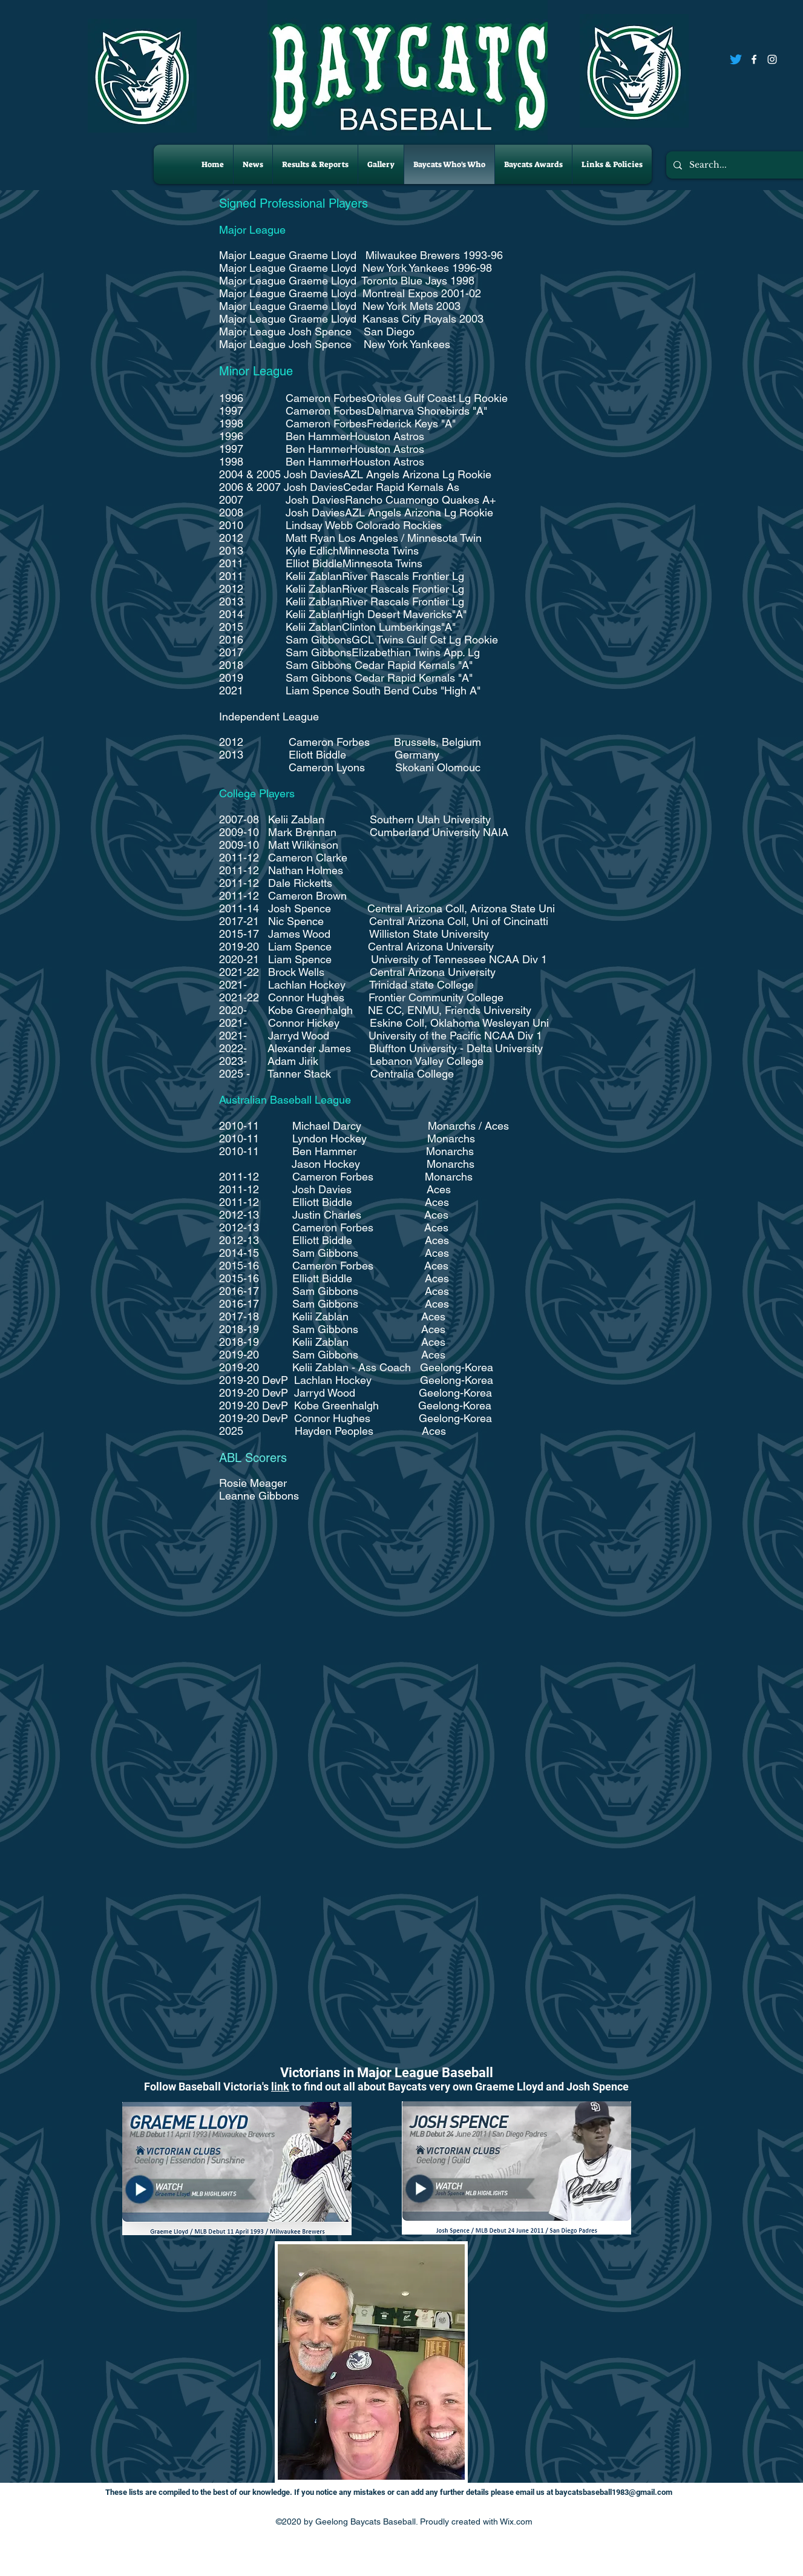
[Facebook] (754, 59)
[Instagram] (772, 59)
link (280, 2086)
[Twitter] (736, 59)
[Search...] (737, 165)
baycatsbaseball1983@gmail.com (613, 2492)
